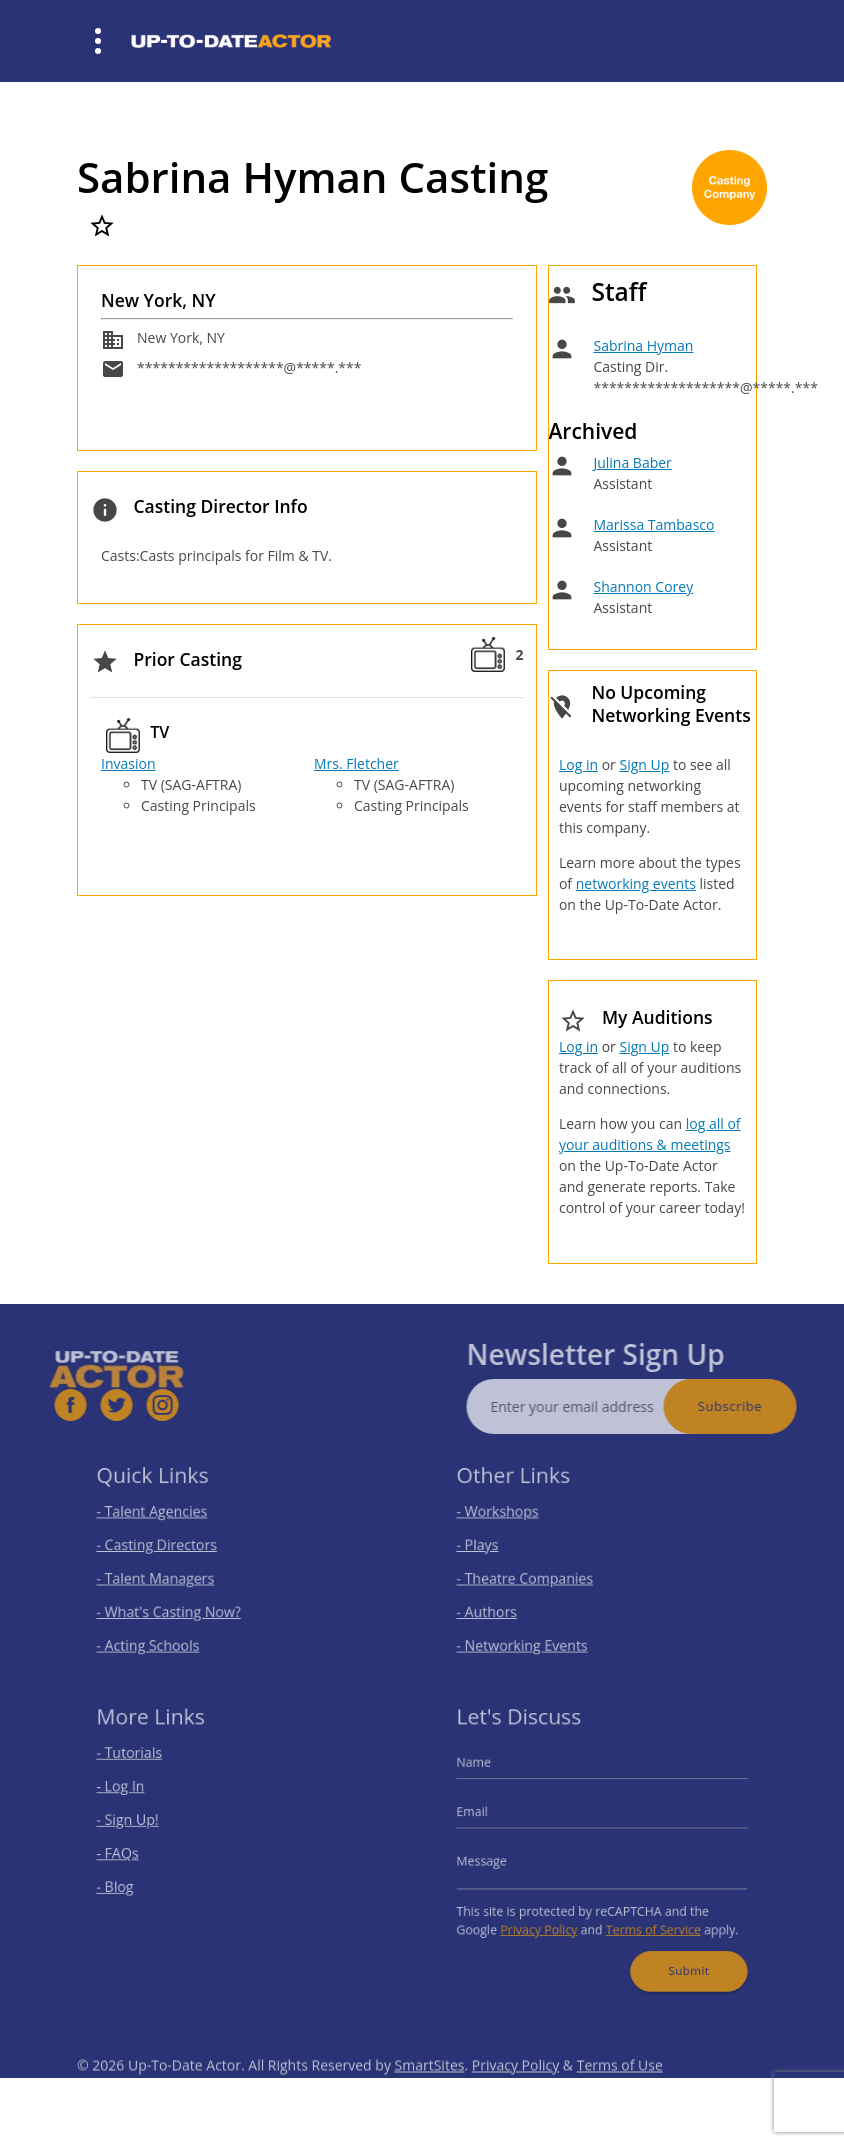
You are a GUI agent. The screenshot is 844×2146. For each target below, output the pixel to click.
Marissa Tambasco (653, 524)
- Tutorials (143, 1764)
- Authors (500, 1605)
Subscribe (756, 1406)
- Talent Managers (166, 1576)
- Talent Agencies (163, 1516)
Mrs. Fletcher (356, 763)
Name (489, 1772)
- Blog (130, 1882)
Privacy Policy (546, 1920)
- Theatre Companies (534, 1576)
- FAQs (132, 1852)
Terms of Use (620, 2091)
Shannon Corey (643, 586)
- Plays (492, 1546)
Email (488, 1815)
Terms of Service (647, 1920)
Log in (578, 764)
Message (496, 1859)
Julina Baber (632, 462)
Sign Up (644, 764)
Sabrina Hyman (643, 345)
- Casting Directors (167, 1546)
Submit (679, 1956)
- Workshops (510, 1516)
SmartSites (430, 2091)
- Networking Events (532, 1635)
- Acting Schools (159, 1635)
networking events (636, 883)
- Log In (135, 1793)
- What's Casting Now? (177, 1605)
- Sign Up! (141, 1823)
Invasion (128, 763)
